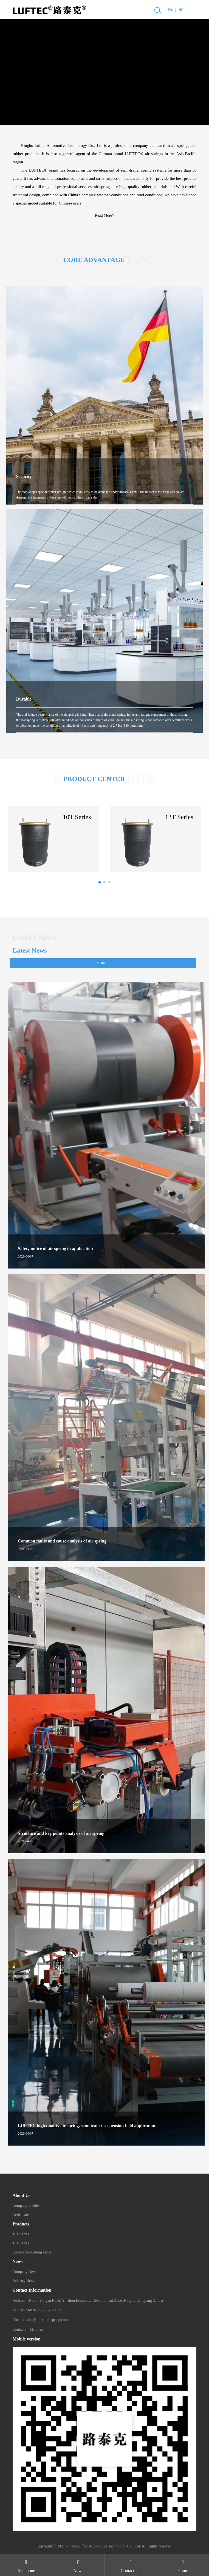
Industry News (24, 2281)
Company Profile (26, 2205)
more (101, 963)
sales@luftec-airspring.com (47, 2320)
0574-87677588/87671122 (41, 2310)
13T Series (21, 2243)
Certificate (21, 2215)
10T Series (21, 2234)
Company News (25, 2272)
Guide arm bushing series (32, 2252)
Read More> (104, 215)
